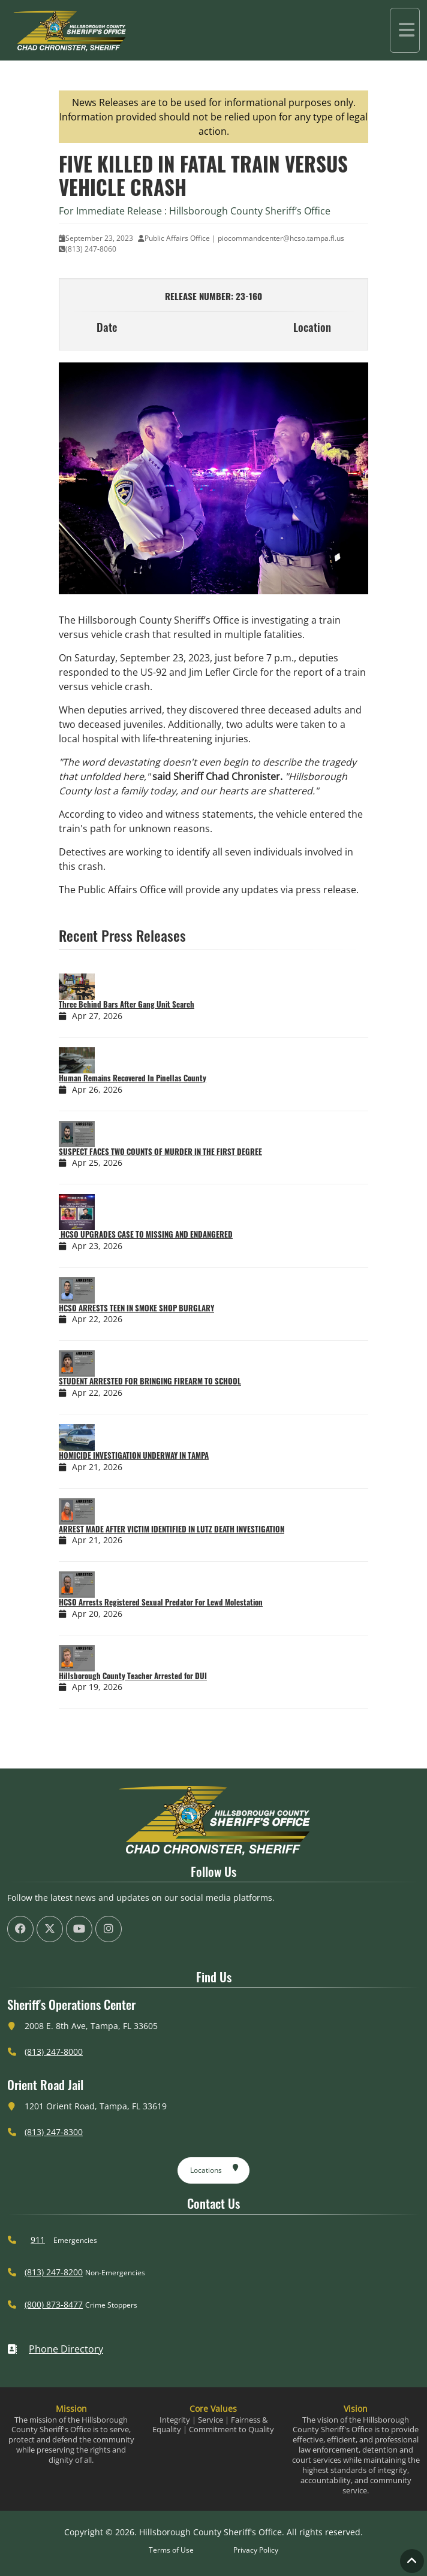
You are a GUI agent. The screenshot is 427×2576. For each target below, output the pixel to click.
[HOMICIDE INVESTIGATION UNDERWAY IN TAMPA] (108, 1434)
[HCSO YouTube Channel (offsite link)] (79, 1926)
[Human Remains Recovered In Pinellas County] (108, 1057)
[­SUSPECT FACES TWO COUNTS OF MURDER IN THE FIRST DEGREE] (108, 1130)
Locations (214, 2165)
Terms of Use (171, 2546)
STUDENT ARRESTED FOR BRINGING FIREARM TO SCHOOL (150, 1378)
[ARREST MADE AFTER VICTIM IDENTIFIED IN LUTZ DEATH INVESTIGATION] (108, 1508)
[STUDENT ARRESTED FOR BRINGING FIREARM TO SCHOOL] (108, 1360)
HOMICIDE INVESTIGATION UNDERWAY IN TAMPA (134, 1452)
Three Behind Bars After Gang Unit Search (126, 1001)
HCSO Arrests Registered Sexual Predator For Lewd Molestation (161, 1599)
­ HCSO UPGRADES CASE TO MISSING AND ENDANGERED (146, 1231)
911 (38, 2236)
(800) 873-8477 (54, 2301)
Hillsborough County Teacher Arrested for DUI (133, 1673)
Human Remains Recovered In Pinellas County (132, 1075)
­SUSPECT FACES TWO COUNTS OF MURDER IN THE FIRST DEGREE (160, 1148)
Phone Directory (55, 2346)
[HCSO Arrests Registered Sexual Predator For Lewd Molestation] (108, 1581)
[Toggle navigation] (405, 29)
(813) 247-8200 (54, 2269)
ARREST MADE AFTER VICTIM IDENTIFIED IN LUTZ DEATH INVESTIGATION (171, 1525)
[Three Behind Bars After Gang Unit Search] (108, 983)
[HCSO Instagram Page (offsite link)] (108, 1926)
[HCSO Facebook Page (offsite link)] (20, 1926)
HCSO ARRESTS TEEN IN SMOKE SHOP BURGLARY (136, 1305)
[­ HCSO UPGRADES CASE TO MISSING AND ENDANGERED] (108, 1209)
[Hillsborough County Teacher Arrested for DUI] (108, 1655)
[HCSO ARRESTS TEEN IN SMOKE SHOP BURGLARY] (108, 1287)
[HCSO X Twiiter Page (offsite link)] (50, 1926)
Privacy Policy (255, 2546)
